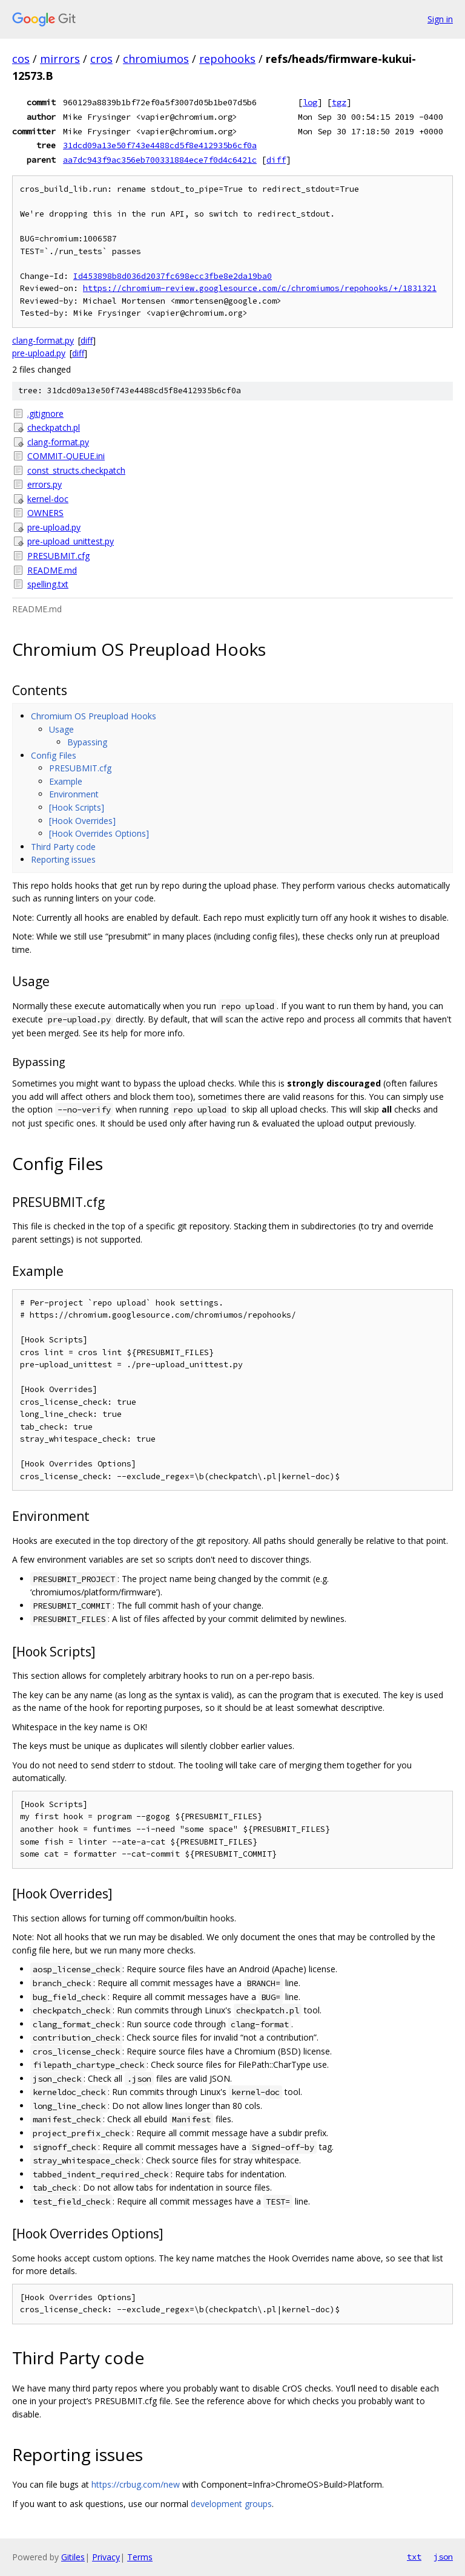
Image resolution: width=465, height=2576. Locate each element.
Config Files (53, 755)
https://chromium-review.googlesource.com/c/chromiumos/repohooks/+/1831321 (260, 288)
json (443, 2556)
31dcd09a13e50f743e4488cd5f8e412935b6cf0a (160, 145)
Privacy (106, 2557)
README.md (52, 570)
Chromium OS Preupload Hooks (93, 716)
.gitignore (45, 413)
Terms (140, 2557)
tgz (339, 102)
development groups (231, 2503)
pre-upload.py (38, 353)
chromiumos (156, 58)
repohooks (227, 58)
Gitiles (73, 2557)
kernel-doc (47, 499)
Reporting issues (63, 859)
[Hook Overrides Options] (99, 833)
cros (101, 58)
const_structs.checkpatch (76, 470)
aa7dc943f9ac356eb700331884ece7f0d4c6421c (160, 159)
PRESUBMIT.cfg (58, 555)
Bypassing (87, 742)
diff (276, 159)
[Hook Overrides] (82, 820)
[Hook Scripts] (76, 807)
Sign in (440, 19)
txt (414, 2556)
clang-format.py (43, 340)
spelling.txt (47, 584)
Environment (74, 794)
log (310, 102)
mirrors (60, 58)
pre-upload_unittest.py (70, 541)
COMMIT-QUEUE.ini (66, 456)
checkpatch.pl (53, 427)
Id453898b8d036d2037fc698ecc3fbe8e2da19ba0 (172, 276)
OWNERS (45, 512)
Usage (61, 729)
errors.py (44, 484)
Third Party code (63, 846)
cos (21, 58)
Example (65, 781)
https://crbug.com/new (135, 2484)
